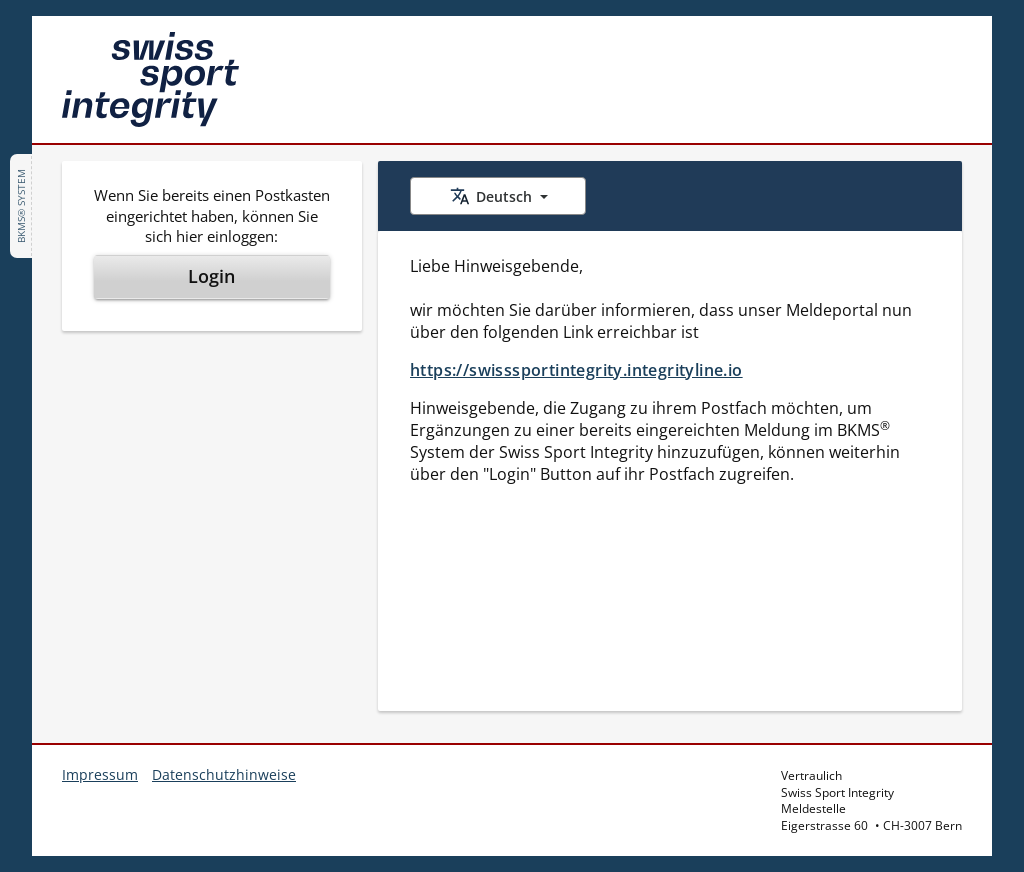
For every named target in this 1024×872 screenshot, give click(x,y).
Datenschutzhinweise (224, 774)
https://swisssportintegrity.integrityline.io (576, 370)
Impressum (100, 774)
